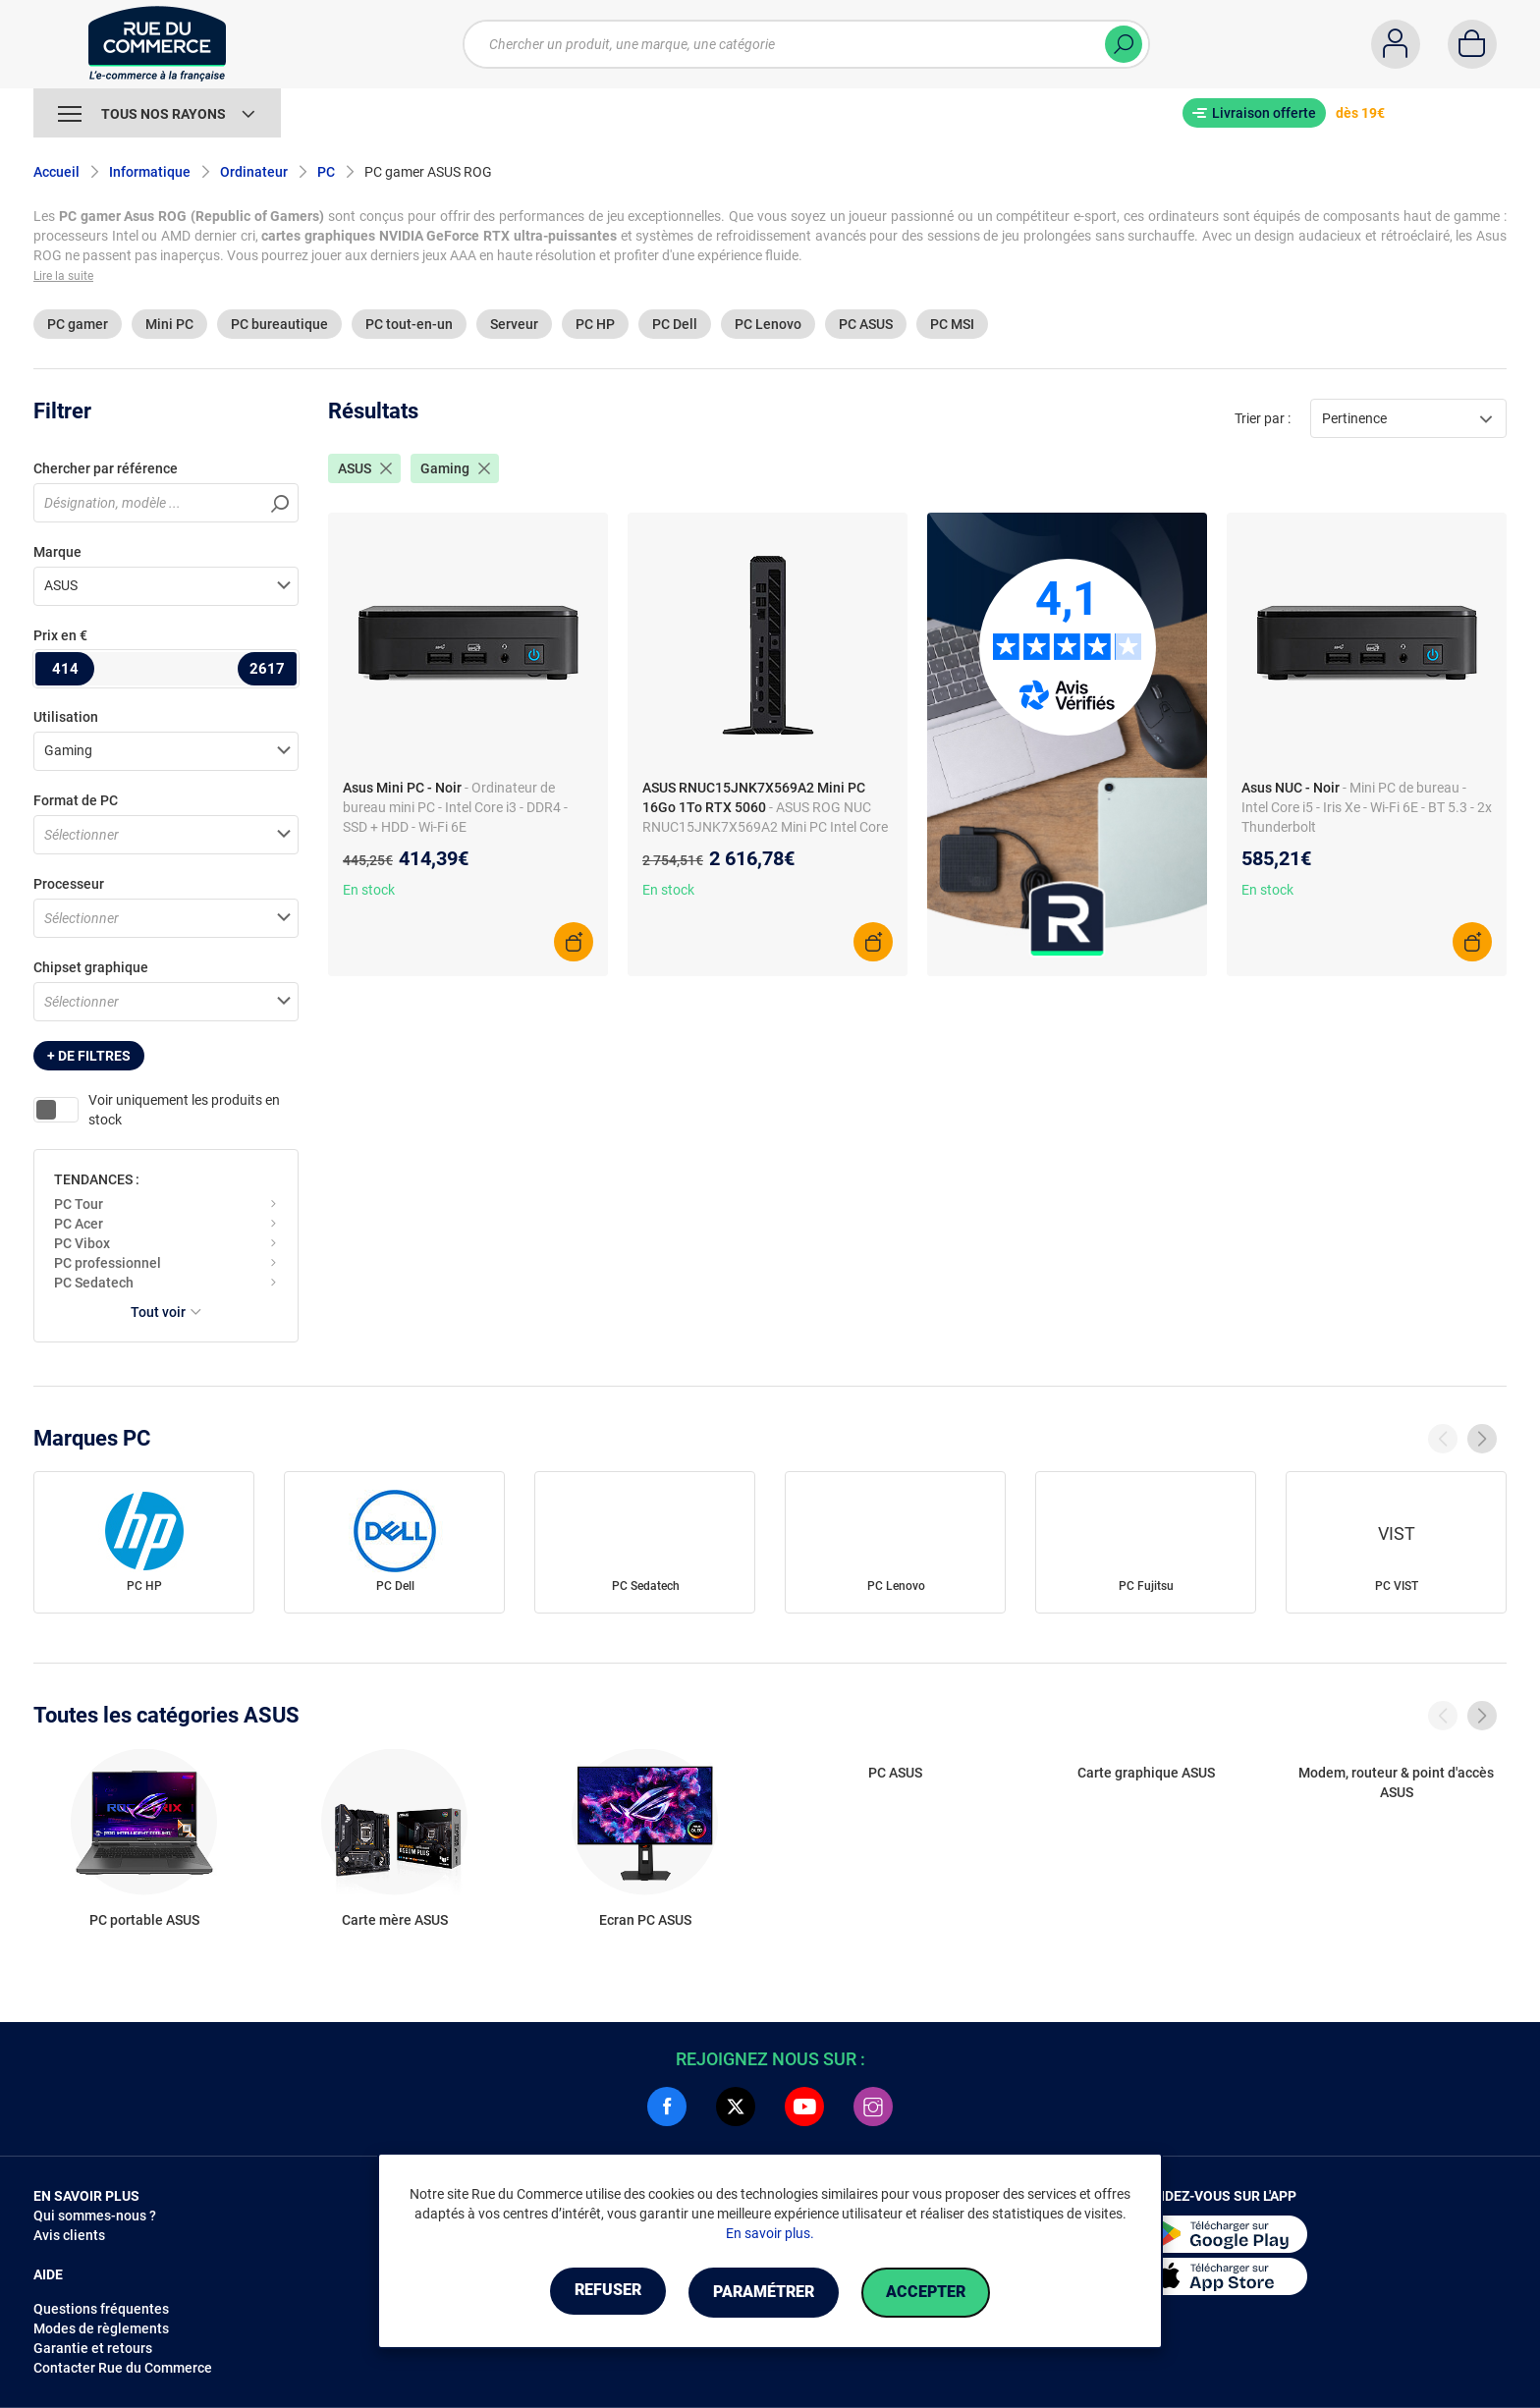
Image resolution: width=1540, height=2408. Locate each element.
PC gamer (77, 324)
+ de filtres (89, 1056)
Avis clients (69, 2235)
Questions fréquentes (101, 2309)
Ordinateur (254, 172)
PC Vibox (82, 1243)
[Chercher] (1123, 44)
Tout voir (166, 1312)
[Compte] (1395, 44)
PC (326, 172)
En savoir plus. (770, 2234)
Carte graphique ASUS (1146, 1772)
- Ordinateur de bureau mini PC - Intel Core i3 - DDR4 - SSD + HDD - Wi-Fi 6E (455, 807)
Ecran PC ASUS (645, 1920)
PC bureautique (279, 324)
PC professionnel (107, 1263)
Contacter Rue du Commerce (122, 2368)
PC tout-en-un (409, 324)
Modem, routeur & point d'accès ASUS (1396, 1782)
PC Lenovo (768, 324)
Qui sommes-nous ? (94, 2215)
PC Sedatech (94, 1282)
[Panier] (1472, 44)
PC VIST (1396, 1586)
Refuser (597, 2292)
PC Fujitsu (1146, 1586)
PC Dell (674, 324)
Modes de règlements (101, 2328)
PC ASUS (866, 324)
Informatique (150, 172)
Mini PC (169, 324)
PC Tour (78, 1204)
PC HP (595, 324)
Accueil (56, 172)
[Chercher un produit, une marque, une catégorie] (806, 44)
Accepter (936, 2292)
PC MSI (952, 324)
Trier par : (1263, 418)
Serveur (514, 324)
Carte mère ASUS (395, 1920)
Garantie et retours (92, 2348)
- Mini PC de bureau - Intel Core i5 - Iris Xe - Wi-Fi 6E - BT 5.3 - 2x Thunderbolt (1366, 807)
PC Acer (78, 1223)
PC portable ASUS (144, 1920)
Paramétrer (763, 2292)
